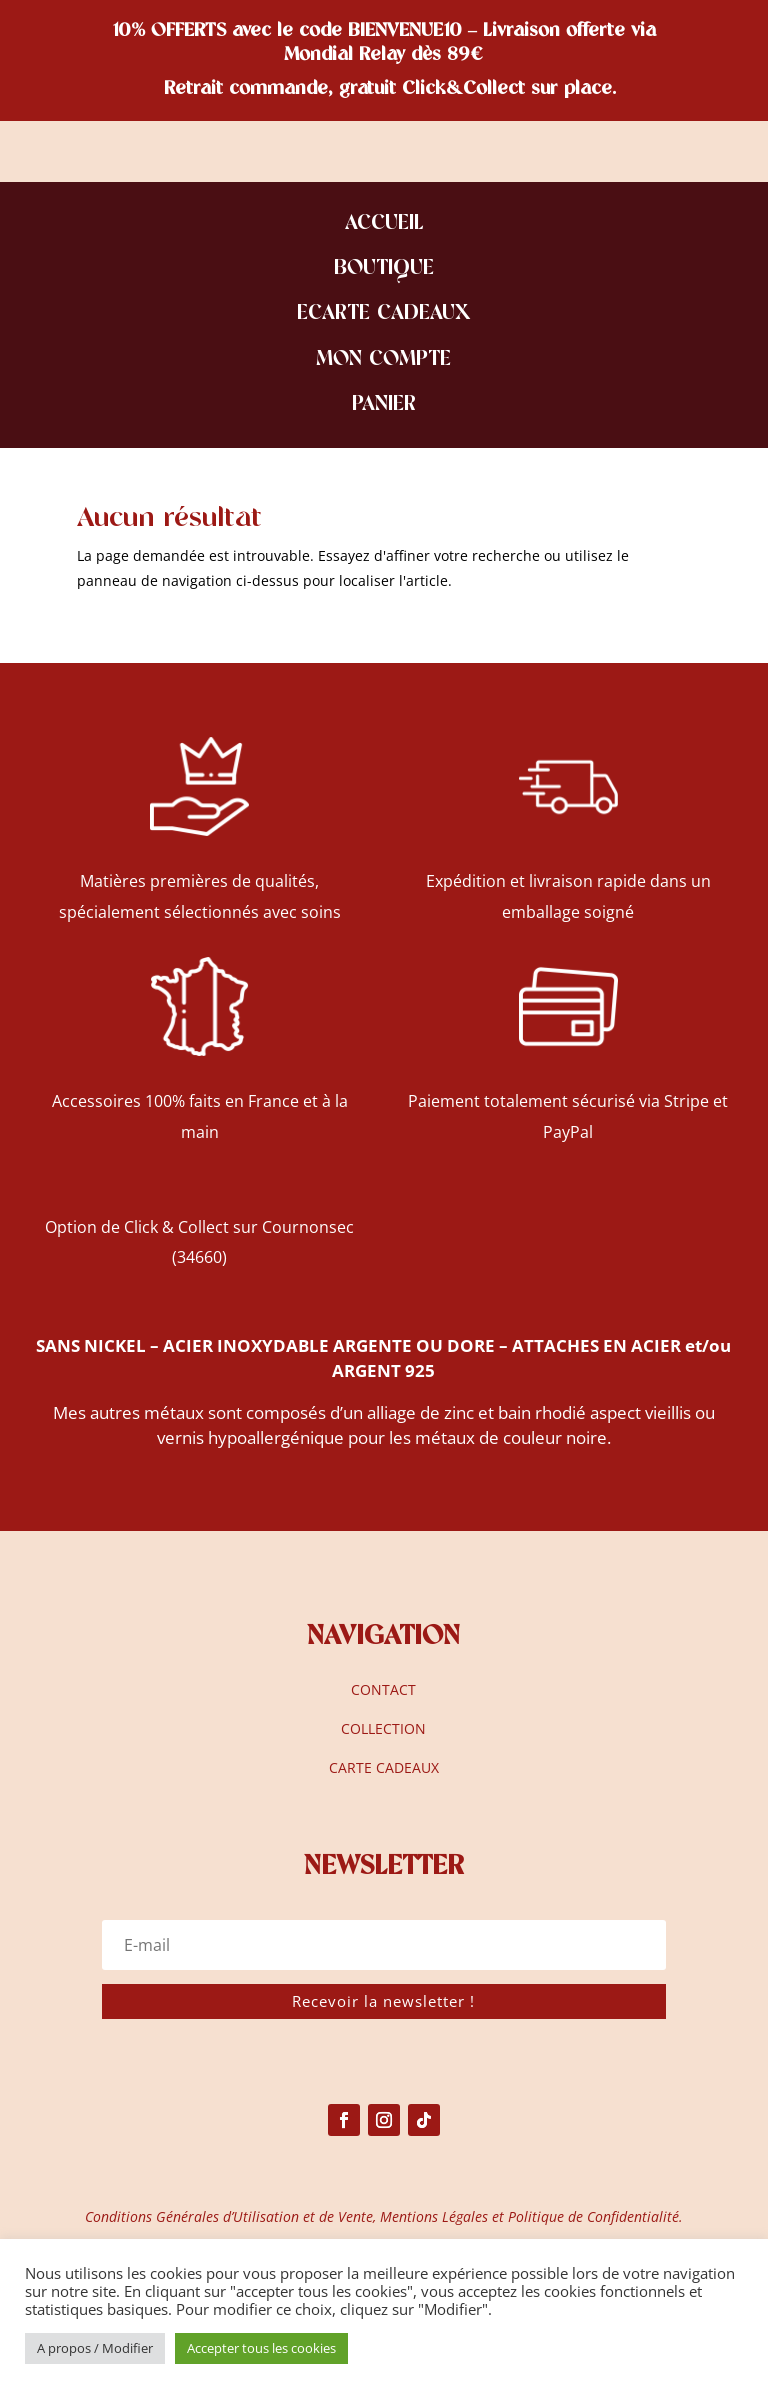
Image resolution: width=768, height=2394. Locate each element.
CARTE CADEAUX (384, 1767)
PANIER (384, 405)
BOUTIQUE (384, 269)
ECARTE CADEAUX (383, 314)
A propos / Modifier (95, 2348)
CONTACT (383, 1689)
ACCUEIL (384, 224)
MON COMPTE (383, 360)
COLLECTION (383, 1728)
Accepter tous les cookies (261, 2348)
